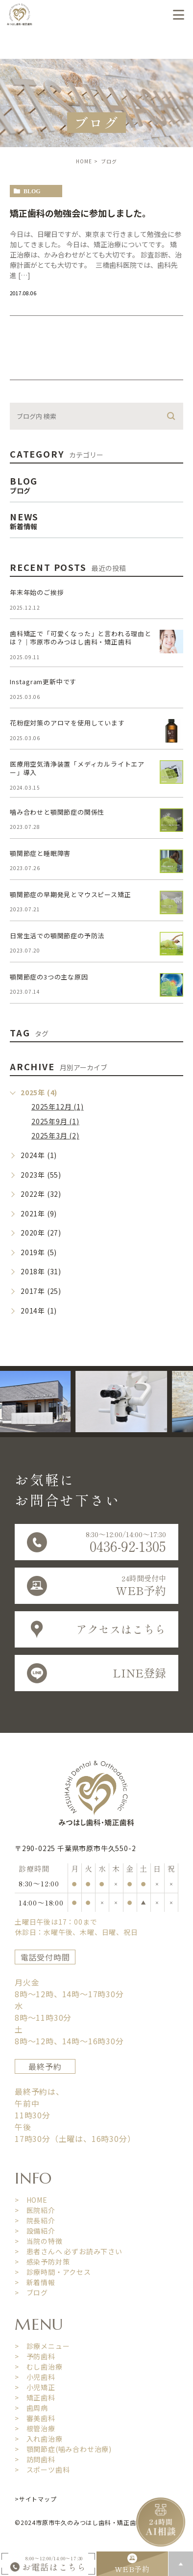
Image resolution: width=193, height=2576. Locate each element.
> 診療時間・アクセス (53, 2272)
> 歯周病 (31, 2408)
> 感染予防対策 (42, 2262)
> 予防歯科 (35, 2356)
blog (32, 191)
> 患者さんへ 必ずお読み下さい (68, 2251)
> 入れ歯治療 (39, 2439)
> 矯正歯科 (35, 2397)
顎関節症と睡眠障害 (40, 853)
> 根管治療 (35, 2428)
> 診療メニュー (42, 2346)
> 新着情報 (35, 2282)
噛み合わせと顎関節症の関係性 (57, 812)
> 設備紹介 (35, 2231)
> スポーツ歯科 (42, 2469)
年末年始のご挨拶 (37, 592)
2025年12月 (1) (57, 1106)
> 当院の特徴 (39, 2241)
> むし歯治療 (39, 2366)
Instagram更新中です (43, 681)
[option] (125, 1401)
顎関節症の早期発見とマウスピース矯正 (70, 894)
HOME (84, 161)
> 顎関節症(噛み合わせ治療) (63, 2449)
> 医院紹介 (35, 2210)
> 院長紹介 (35, 2220)
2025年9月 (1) (55, 1121)
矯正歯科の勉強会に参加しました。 (80, 212)
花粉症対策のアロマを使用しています (67, 722)
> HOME (31, 2200)
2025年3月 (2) (55, 1135)
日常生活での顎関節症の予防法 (57, 935)
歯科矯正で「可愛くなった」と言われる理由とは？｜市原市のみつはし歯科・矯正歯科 (80, 637)
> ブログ (31, 2292)
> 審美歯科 (35, 2418)
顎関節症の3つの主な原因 (49, 976)
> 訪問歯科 (35, 2459)
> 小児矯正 (35, 2387)
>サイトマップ (36, 2499)
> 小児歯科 (35, 2377)
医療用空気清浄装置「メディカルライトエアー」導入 (77, 768)
